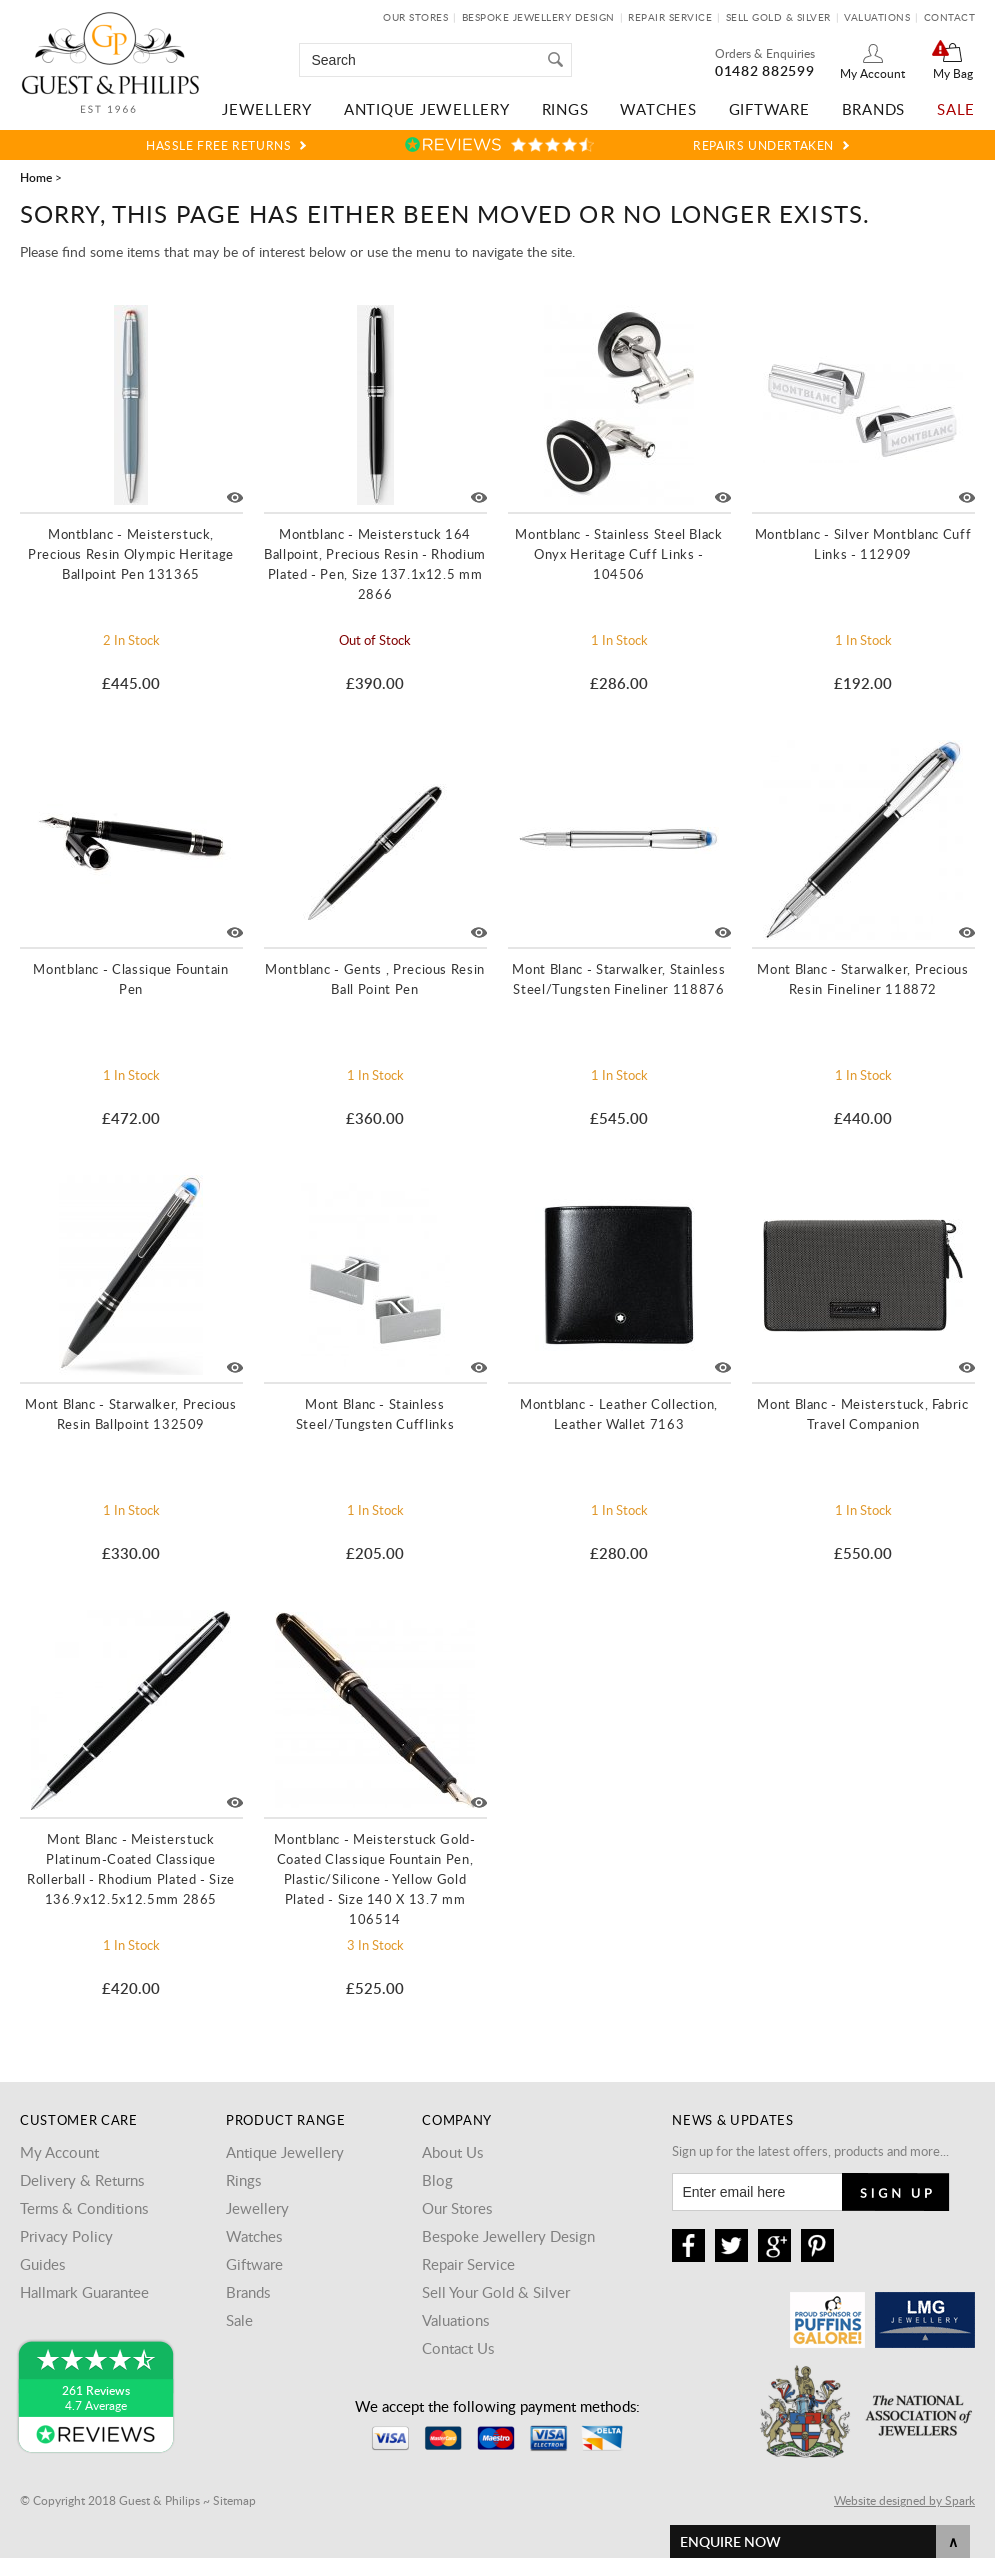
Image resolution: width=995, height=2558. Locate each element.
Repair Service (670, 17)
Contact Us (458, 2348)
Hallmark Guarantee (84, 2292)
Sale (956, 109)
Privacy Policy (66, 2236)
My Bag (953, 73)
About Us (452, 2152)
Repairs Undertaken (763, 145)
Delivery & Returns (82, 2180)
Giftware (769, 109)
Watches (658, 109)
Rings (565, 109)
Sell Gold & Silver (778, 17)
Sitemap (234, 2500)
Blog (437, 2180)
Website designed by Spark (904, 2500)
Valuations (877, 17)
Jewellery (267, 109)
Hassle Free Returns (218, 145)
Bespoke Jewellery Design (538, 17)
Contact (950, 17)
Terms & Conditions (84, 2208)
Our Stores (415, 17)
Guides (42, 2264)
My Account (872, 73)
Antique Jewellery (427, 109)
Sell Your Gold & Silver (496, 2292)
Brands (874, 109)
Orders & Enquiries (765, 53)
